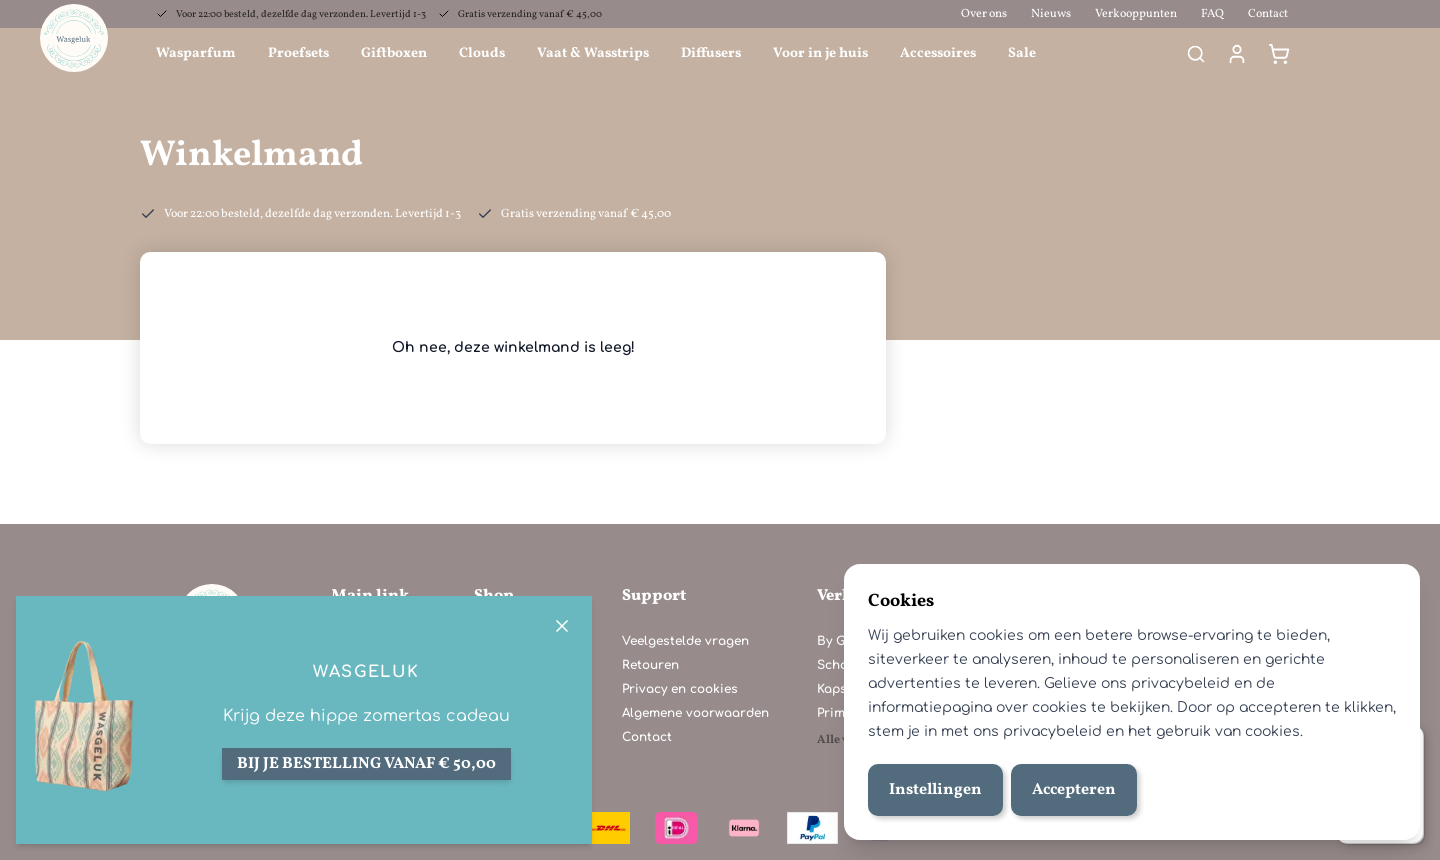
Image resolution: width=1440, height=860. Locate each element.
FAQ (1212, 14)
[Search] (1196, 54)
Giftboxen (394, 53)
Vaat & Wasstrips (593, 53)
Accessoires (938, 53)
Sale (1022, 53)
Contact (1268, 14)
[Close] (562, 626)
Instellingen (935, 790)
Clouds (482, 53)
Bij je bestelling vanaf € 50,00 (366, 764)
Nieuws (1051, 14)
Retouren (650, 665)
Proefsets (298, 53)
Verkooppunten (1136, 14)
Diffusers (711, 53)
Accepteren (1074, 790)
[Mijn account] (1237, 54)
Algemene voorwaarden (695, 713)
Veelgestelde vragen (685, 641)
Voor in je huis (820, 53)
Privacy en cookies (680, 689)
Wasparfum (196, 53)
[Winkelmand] (1279, 54)
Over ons (984, 14)
